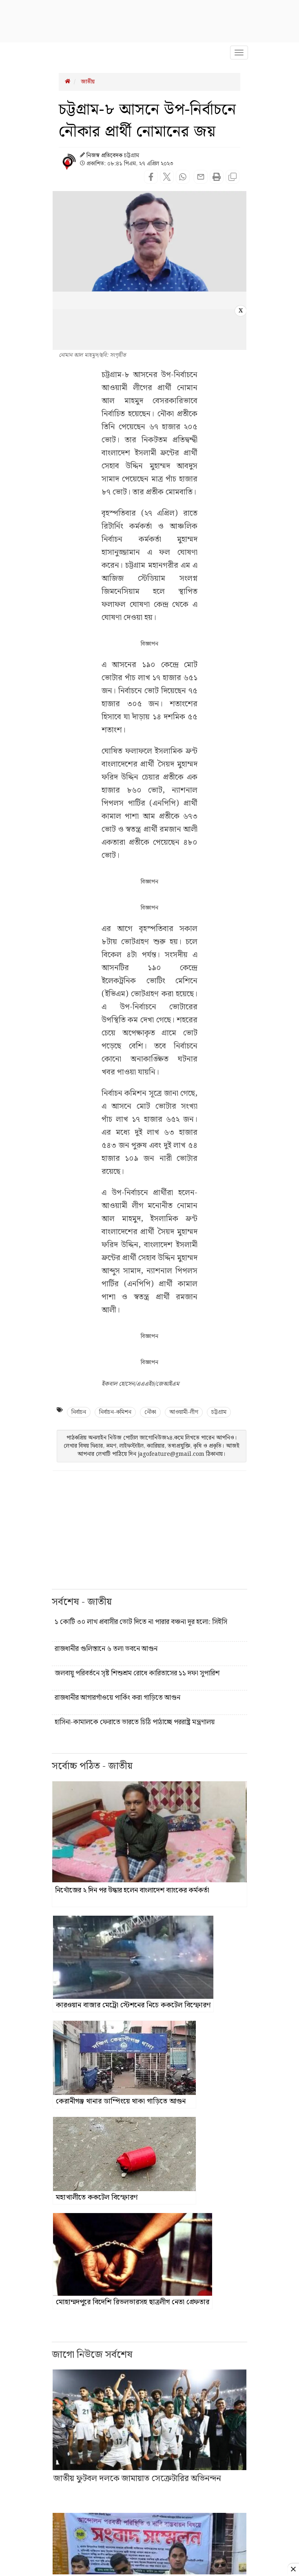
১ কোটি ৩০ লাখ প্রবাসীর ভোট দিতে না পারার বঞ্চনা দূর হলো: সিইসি (141, 1622)
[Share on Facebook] (151, 177)
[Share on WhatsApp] (183, 177)
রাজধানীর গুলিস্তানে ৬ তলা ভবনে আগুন (106, 1649)
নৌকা (150, 1412)
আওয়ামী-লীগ (183, 1412)
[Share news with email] (200, 181)
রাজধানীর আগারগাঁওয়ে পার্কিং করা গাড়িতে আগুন (117, 1697)
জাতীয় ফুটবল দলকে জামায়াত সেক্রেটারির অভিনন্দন (137, 2479)
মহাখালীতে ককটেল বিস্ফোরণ (96, 2197)
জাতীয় (88, 81)
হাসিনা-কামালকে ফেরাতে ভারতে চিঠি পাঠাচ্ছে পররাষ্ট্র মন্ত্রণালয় (135, 1722)
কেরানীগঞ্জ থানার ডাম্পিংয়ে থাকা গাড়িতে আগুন (121, 2101)
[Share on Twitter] (167, 177)
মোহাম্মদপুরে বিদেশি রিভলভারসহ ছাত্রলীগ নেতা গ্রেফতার (132, 2302)
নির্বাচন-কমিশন (115, 1412)
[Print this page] (217, 177)
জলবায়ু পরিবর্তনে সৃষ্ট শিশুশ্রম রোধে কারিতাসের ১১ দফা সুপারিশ (137, 1673)
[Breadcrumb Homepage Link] (68, 81)
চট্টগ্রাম (218, 1412)
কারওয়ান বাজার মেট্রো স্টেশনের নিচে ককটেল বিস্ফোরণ (133, 2005)
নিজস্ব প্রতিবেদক (104, 156)
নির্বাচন (78, 1412)
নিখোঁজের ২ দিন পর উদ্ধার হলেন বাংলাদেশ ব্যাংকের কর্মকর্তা (132, 1890)
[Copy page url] (232, 177)
